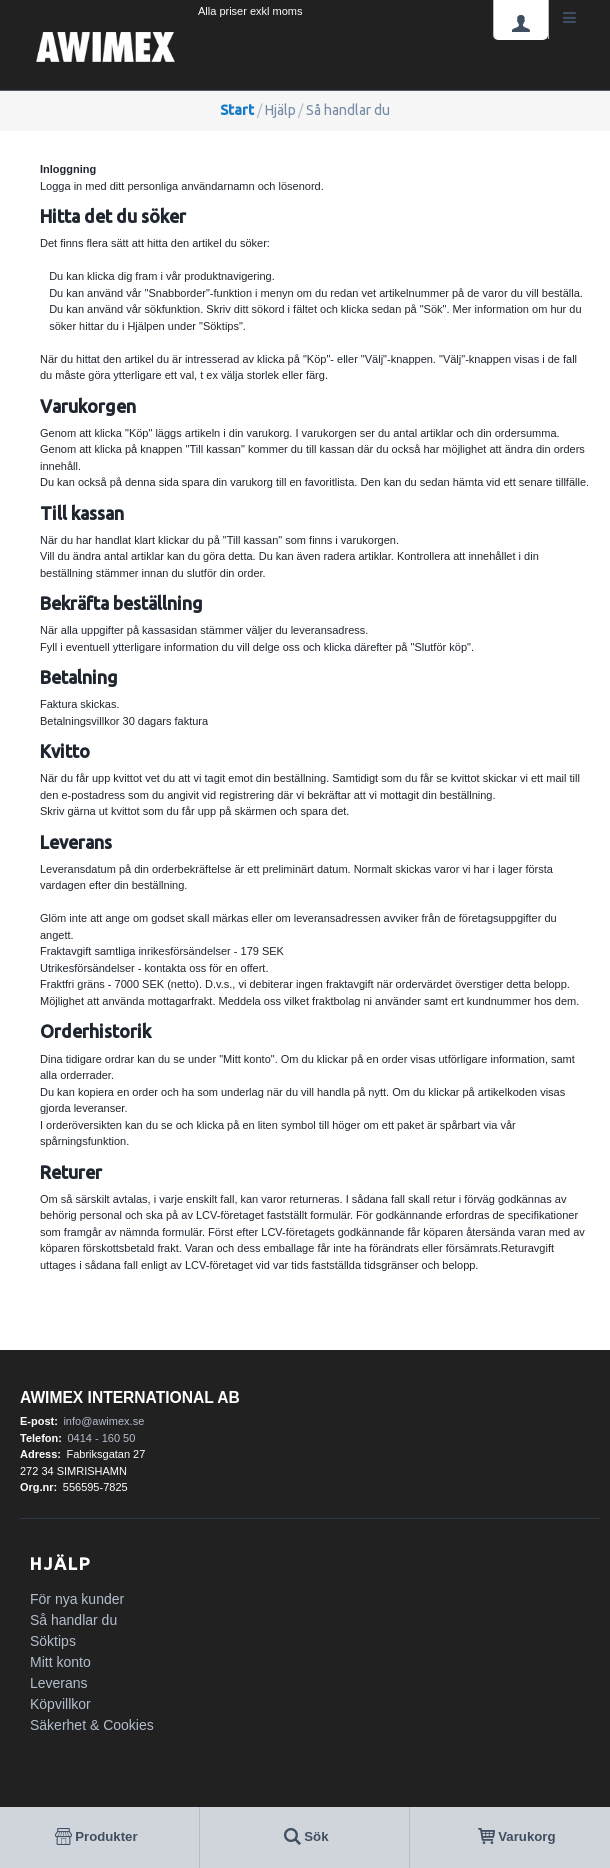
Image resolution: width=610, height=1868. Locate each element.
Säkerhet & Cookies (92, 1725)
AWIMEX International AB (130, 1397)
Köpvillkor (60, 1704)
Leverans (59, 1683)
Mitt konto (60, 1662)
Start (237, 110)
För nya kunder (77, 1599)
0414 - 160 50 (101, 1438)
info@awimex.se (103, 1421)
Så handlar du (73, 1620)
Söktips (53, 1641)
